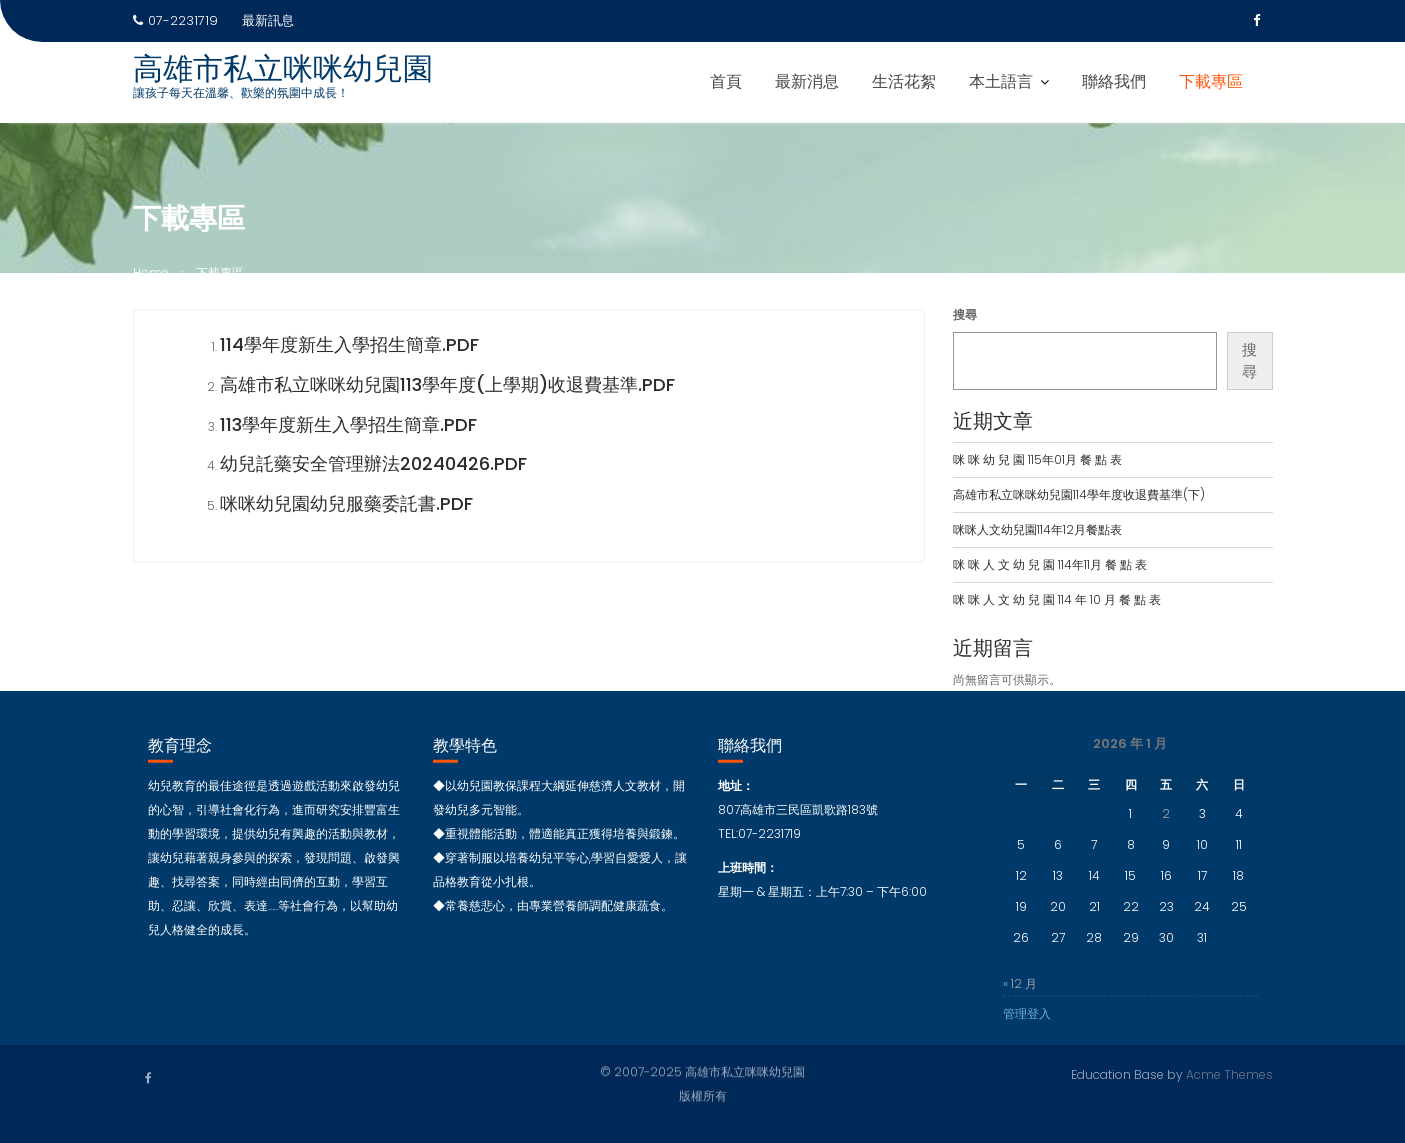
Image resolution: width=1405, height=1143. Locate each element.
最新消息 (807, 81)
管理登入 (1027, 1016)
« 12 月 (1020, 986)
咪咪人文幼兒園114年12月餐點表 (1037, 529)
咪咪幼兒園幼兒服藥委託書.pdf (346, 506)
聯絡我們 (1114, 81)
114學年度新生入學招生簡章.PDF (349, 347)
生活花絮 (904, 81)
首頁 (726, 81)
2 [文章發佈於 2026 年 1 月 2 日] (1166, 816)
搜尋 (965, 314)
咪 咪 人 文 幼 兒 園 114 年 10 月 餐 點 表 (1057, 599)
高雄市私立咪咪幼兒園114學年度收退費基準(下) (1079, 494)
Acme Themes (1229, 1073)
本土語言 (1001, 81)
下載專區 (1211, 81)
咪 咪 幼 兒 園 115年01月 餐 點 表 (1037, 459)
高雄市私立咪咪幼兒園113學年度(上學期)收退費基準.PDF (447, 387)
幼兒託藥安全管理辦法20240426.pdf (373, 466)
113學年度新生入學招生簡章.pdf (348, 426)
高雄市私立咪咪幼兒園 (283, 69)
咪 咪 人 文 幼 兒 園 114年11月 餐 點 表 (1050, 564)
